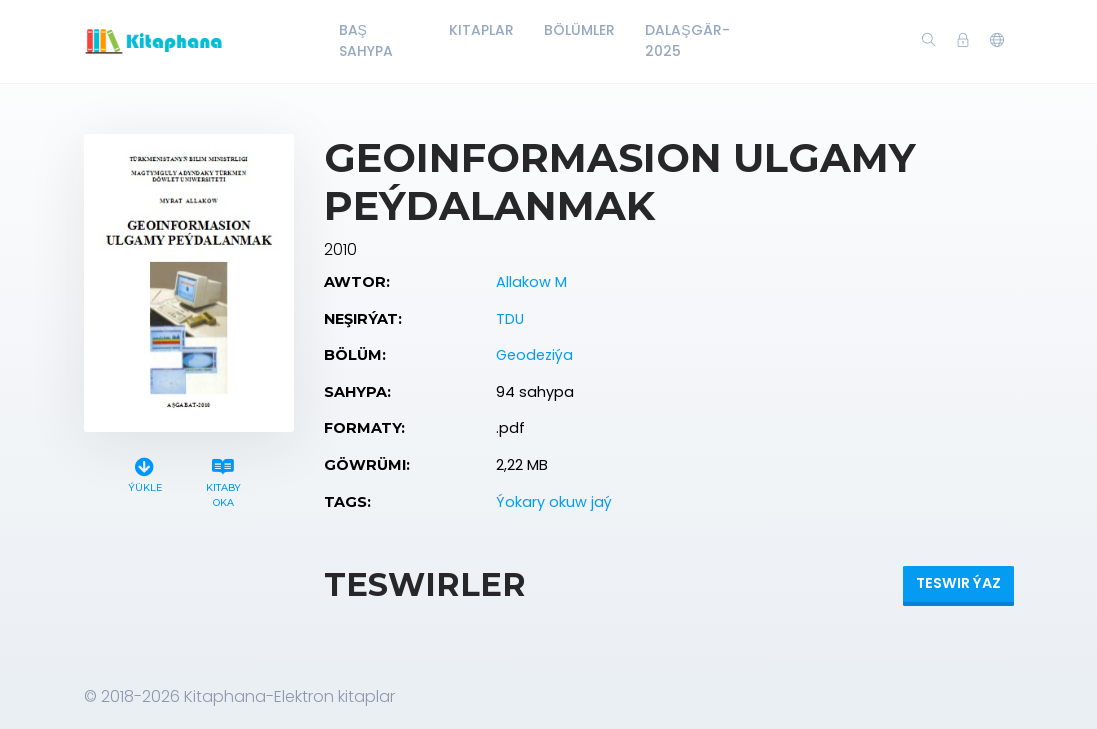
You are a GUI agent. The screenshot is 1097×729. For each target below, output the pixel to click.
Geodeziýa (534, 355)
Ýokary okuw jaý (554, 502)
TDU (510, 319)
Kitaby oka (224, 480)
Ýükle (145, 472)
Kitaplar (481, 30)
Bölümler (579, 30)
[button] (997, 41)
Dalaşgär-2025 (687, 40)
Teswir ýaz (958, 583)
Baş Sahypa (366, 40)
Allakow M (531, 282)
